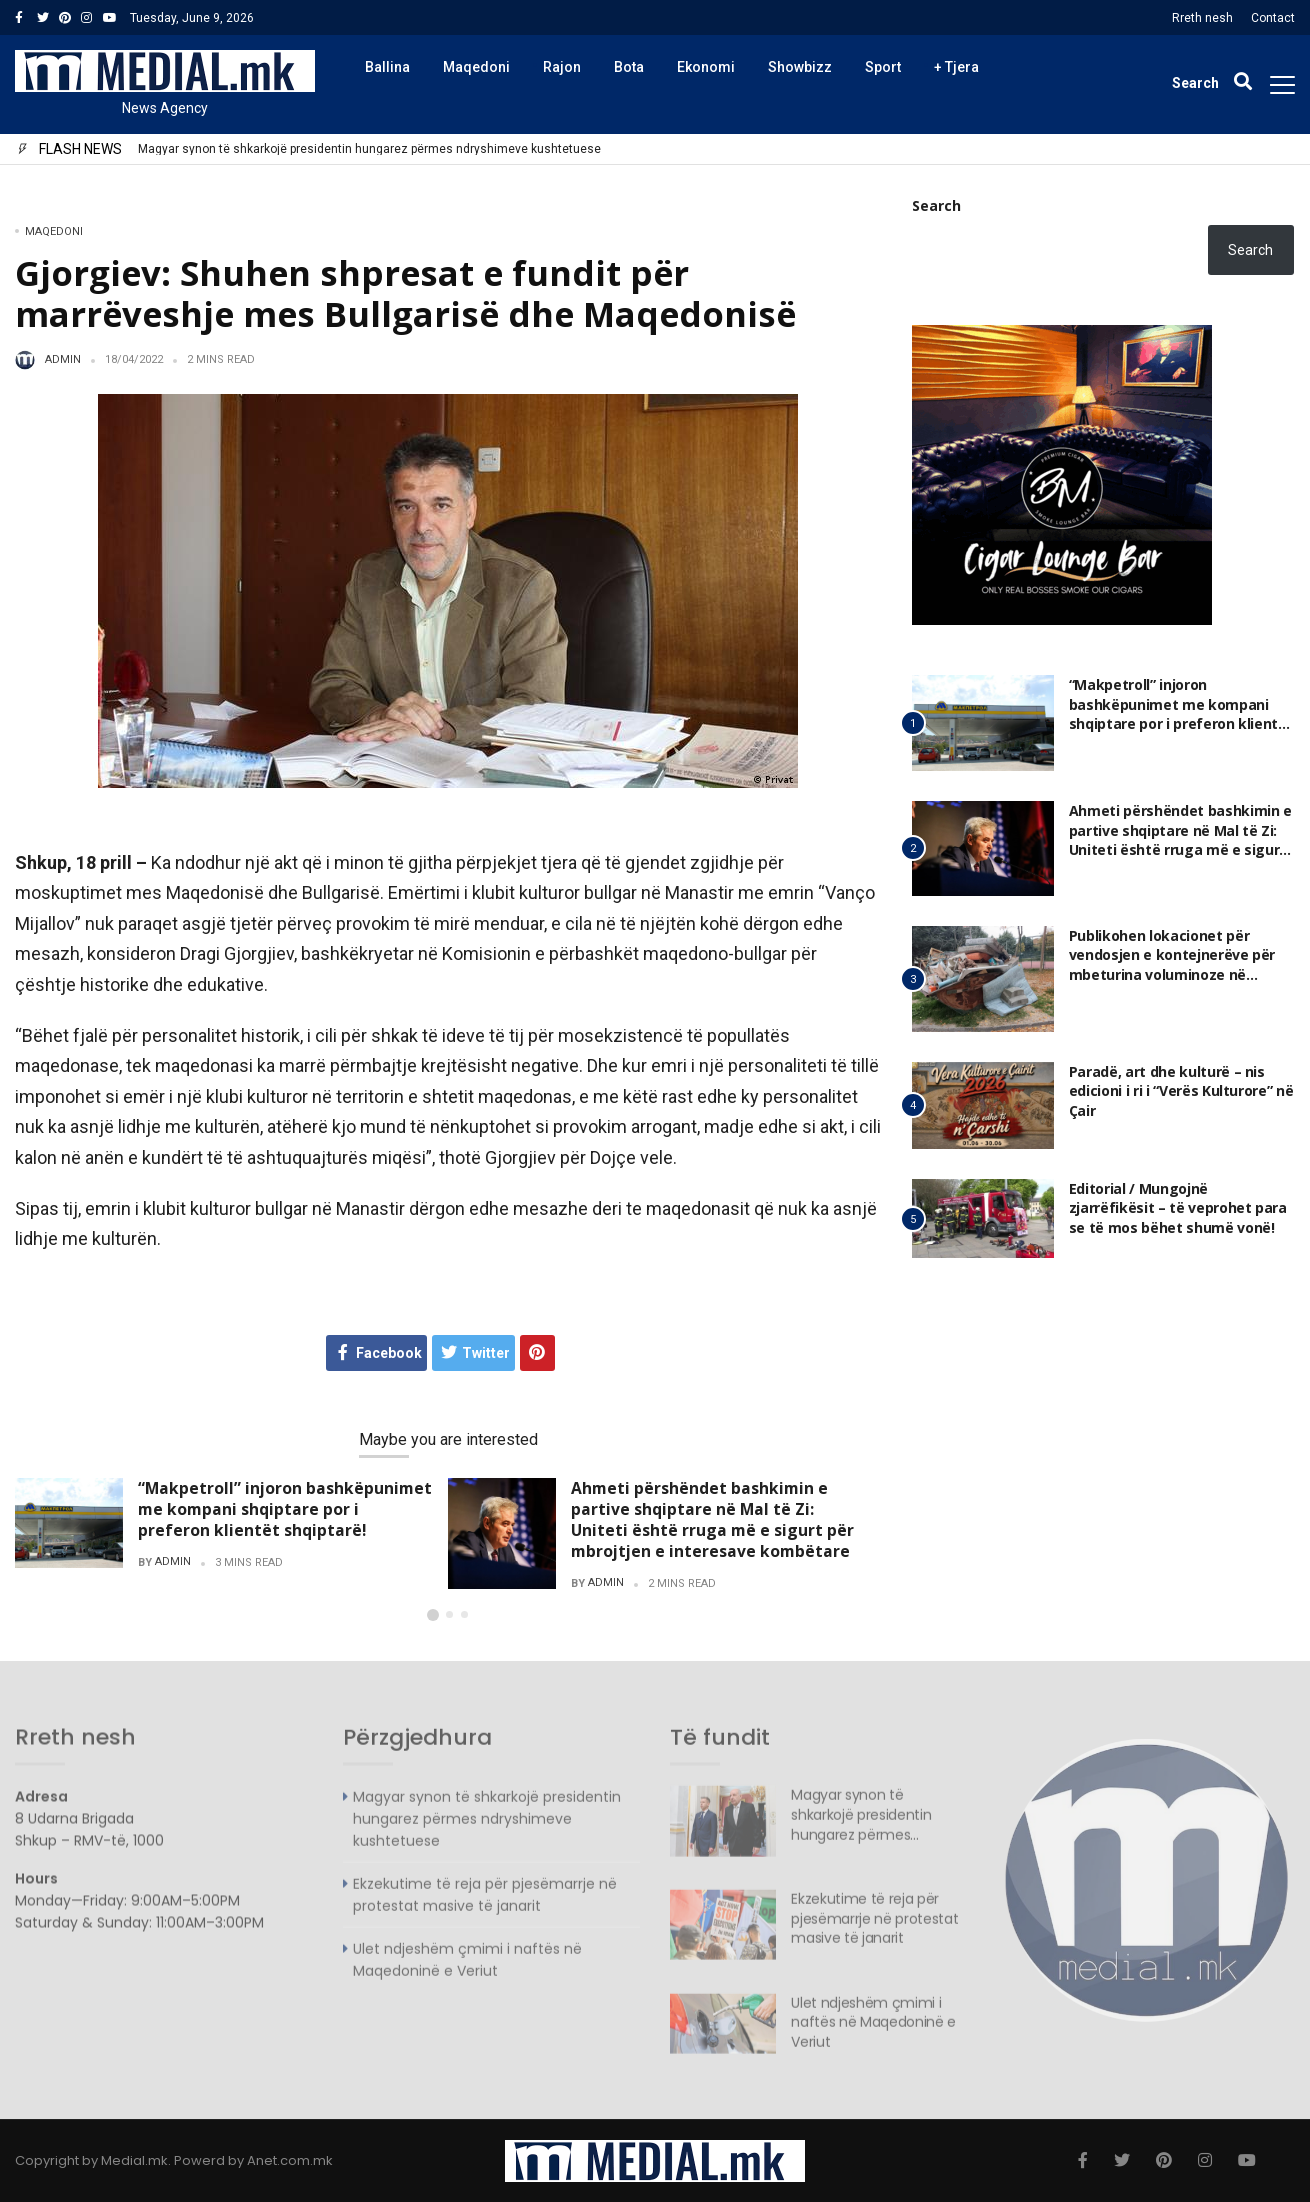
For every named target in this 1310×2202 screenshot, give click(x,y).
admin (63, 360)
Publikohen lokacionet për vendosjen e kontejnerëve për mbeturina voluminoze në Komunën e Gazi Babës (1172, 965)
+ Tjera (956, 67)
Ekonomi (706, 67)
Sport (883, 67)
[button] (433, 1615)
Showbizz (800, 67)
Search (936, 205)
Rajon (562, 67)
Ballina (387, 67)
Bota (629, 67)
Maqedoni (476, 67)
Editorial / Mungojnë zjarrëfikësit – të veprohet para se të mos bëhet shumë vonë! (1178, 1208)
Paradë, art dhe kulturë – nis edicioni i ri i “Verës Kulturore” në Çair (1181, 1091)
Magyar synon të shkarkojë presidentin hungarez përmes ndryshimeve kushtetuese (369, 149)
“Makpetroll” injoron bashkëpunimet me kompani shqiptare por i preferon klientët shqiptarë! (285, 1509)
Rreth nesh (1202, 18)
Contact (1273, 18)
